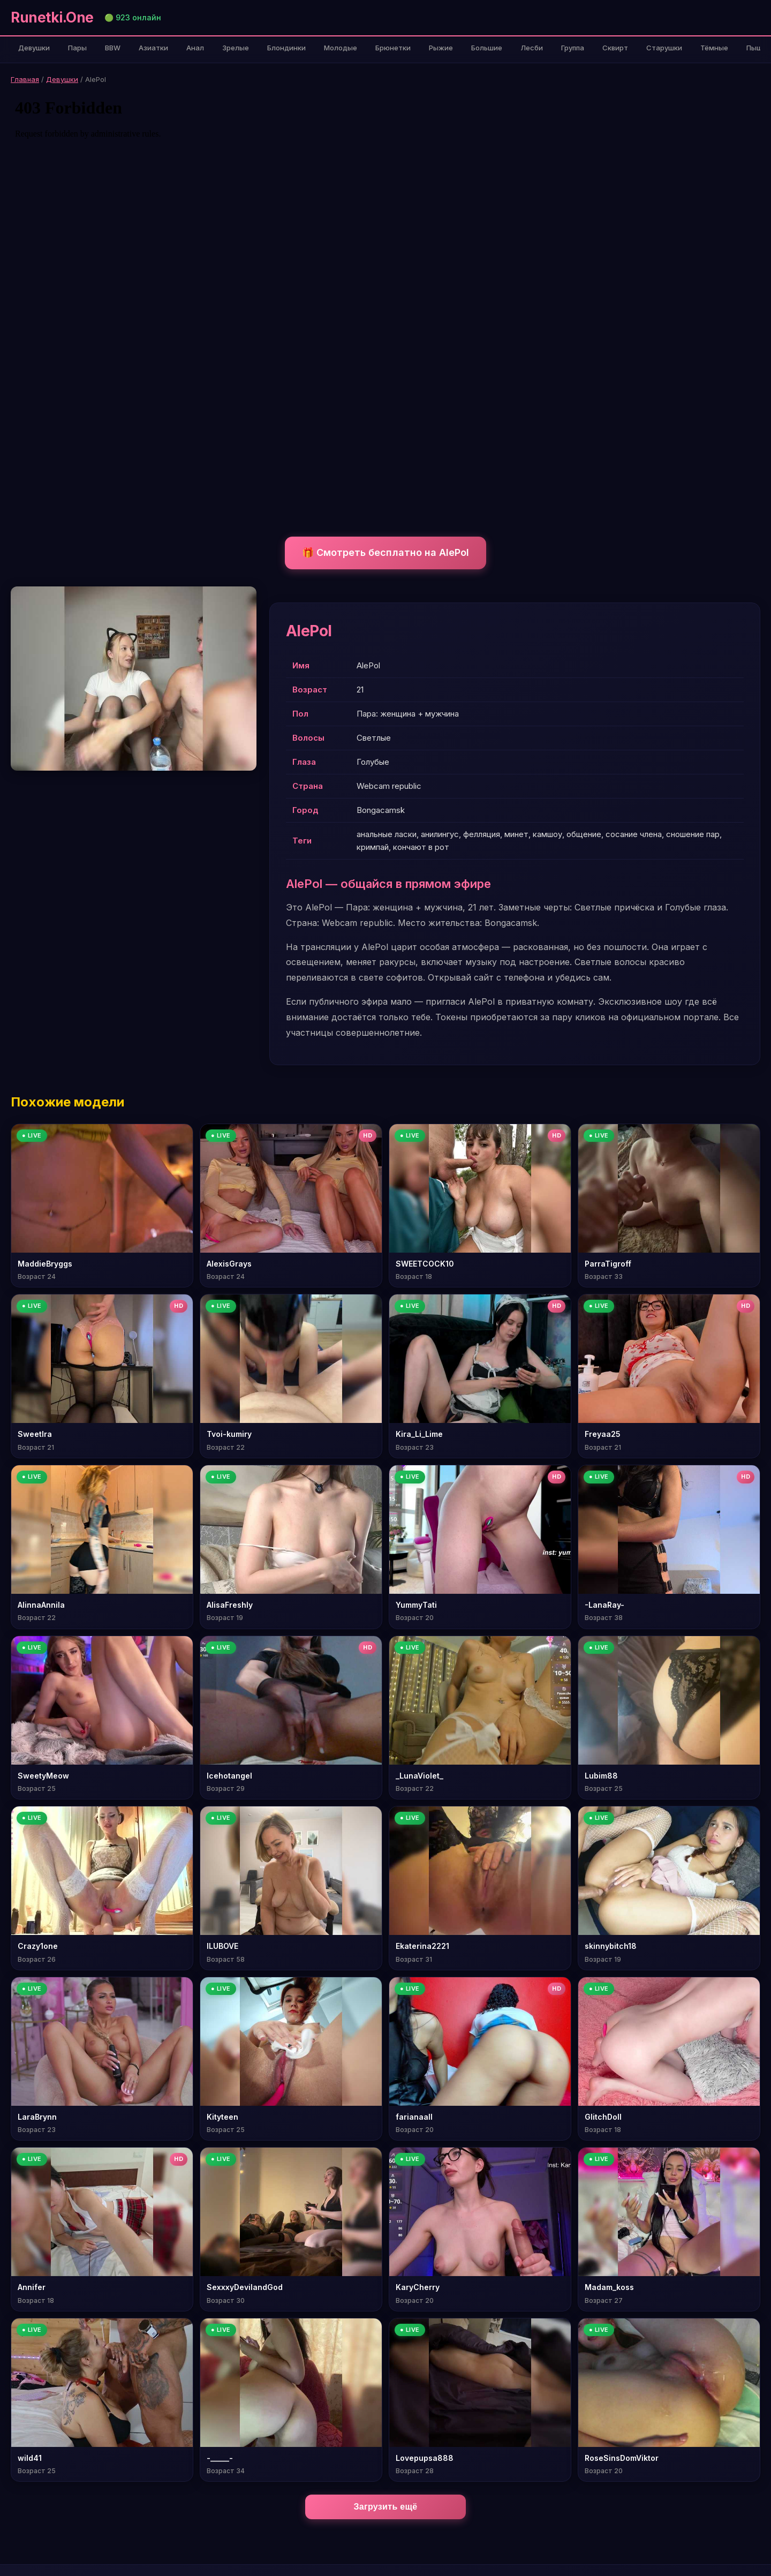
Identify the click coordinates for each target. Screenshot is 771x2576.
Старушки (664, 47)
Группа (572, 47)
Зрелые (235, 47)
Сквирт (615, 47)
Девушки (34, 47)
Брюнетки (393, 47)
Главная (25, 79)
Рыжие (441, 47)
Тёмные (714, 47)
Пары (77, 47)
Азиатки (153, 47)
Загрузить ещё (386, 2506)
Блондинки (286, 47)
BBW (112, 47)
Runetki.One (52, 17)
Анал (195, 47)
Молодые (340, 47)
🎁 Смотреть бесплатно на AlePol (385, 552)
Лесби (531, 47)
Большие (486, 47)
